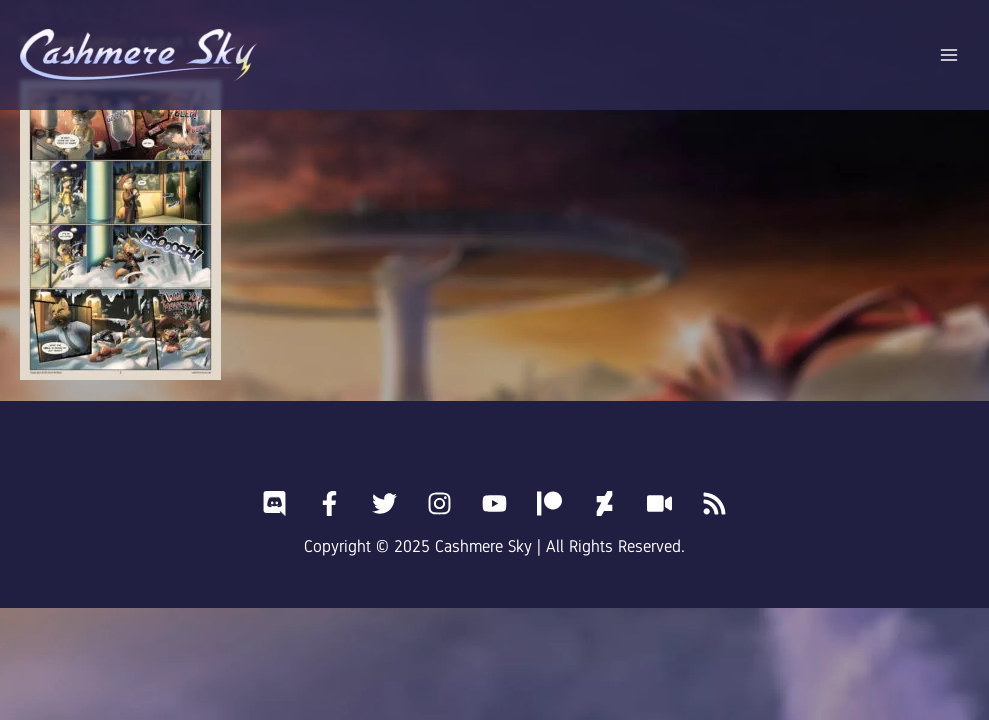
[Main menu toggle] (949, 55)
